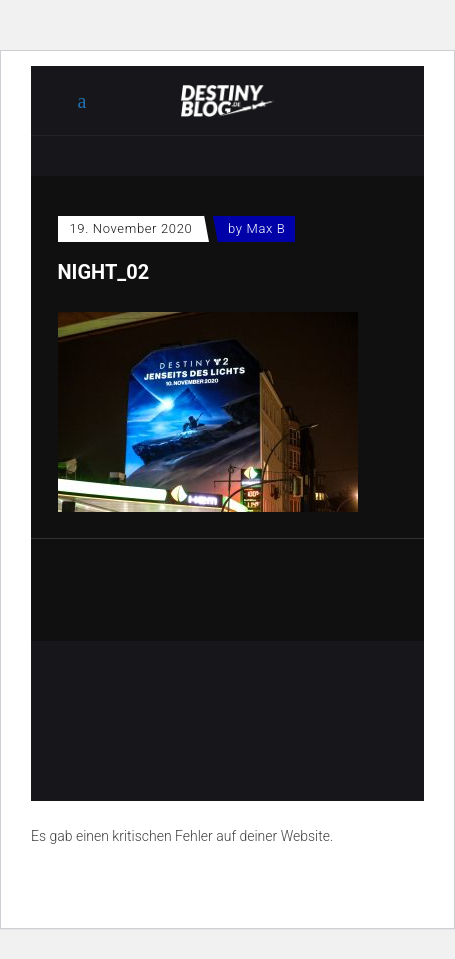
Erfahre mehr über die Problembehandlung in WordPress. (204, 882)
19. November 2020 (131, 228)
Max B (266, 228)
